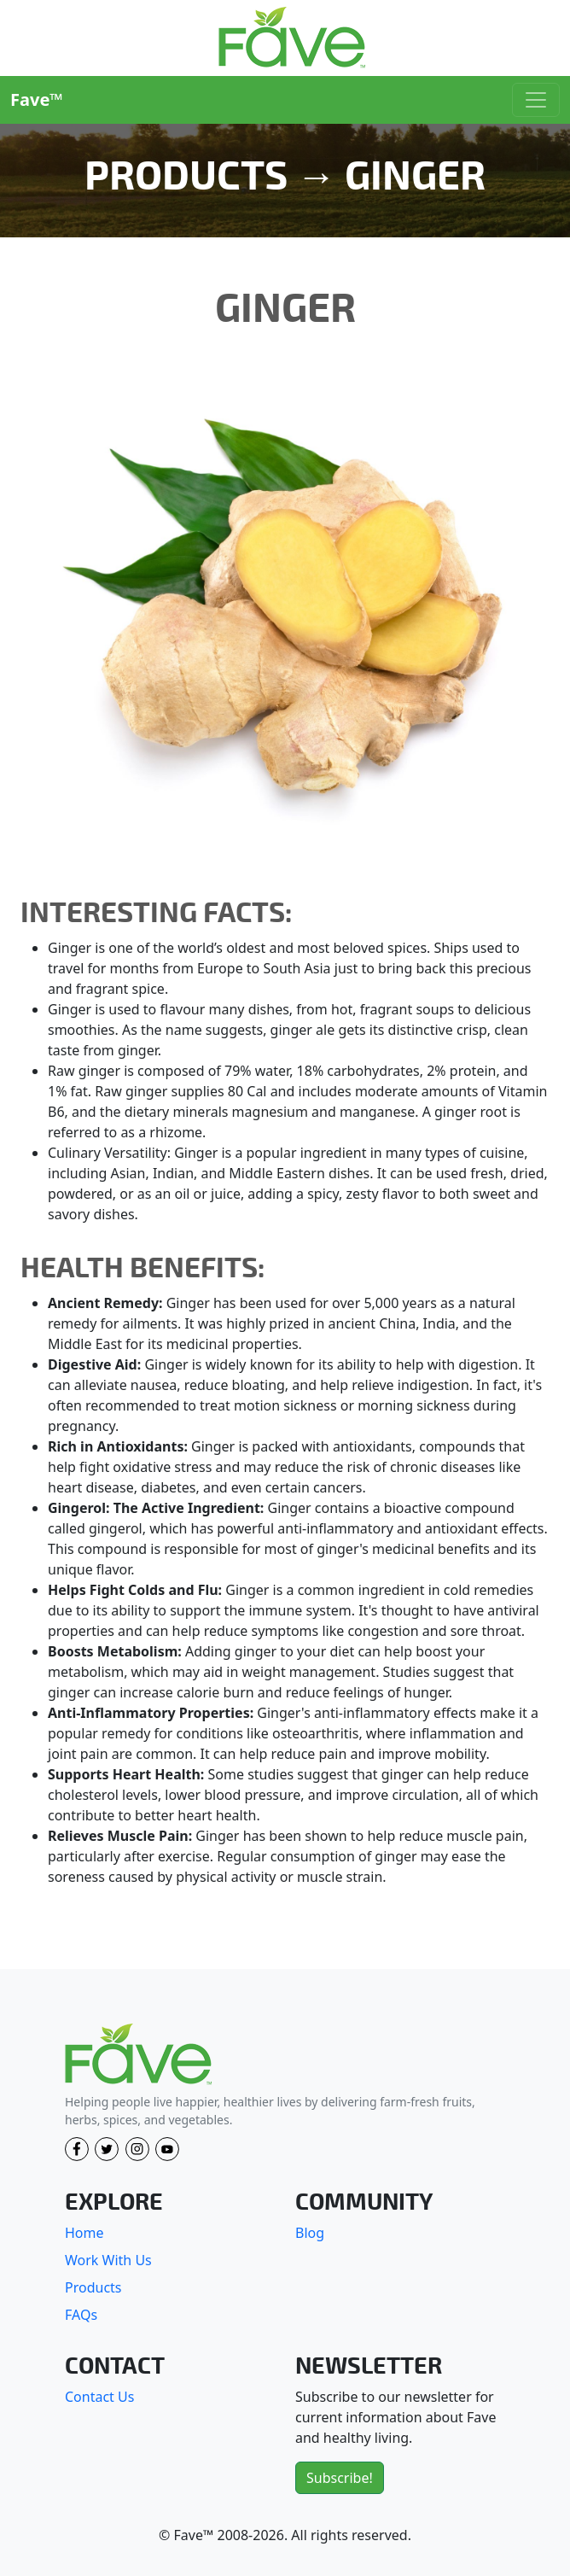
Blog (309, 2232)
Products (93, 2287)
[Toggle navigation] (536, 100)
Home (84, 2232)
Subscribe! (339, 2477)
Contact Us (99, 2396)
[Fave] (138, 2055)
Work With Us (108, 2260)
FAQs (81, 2314)
